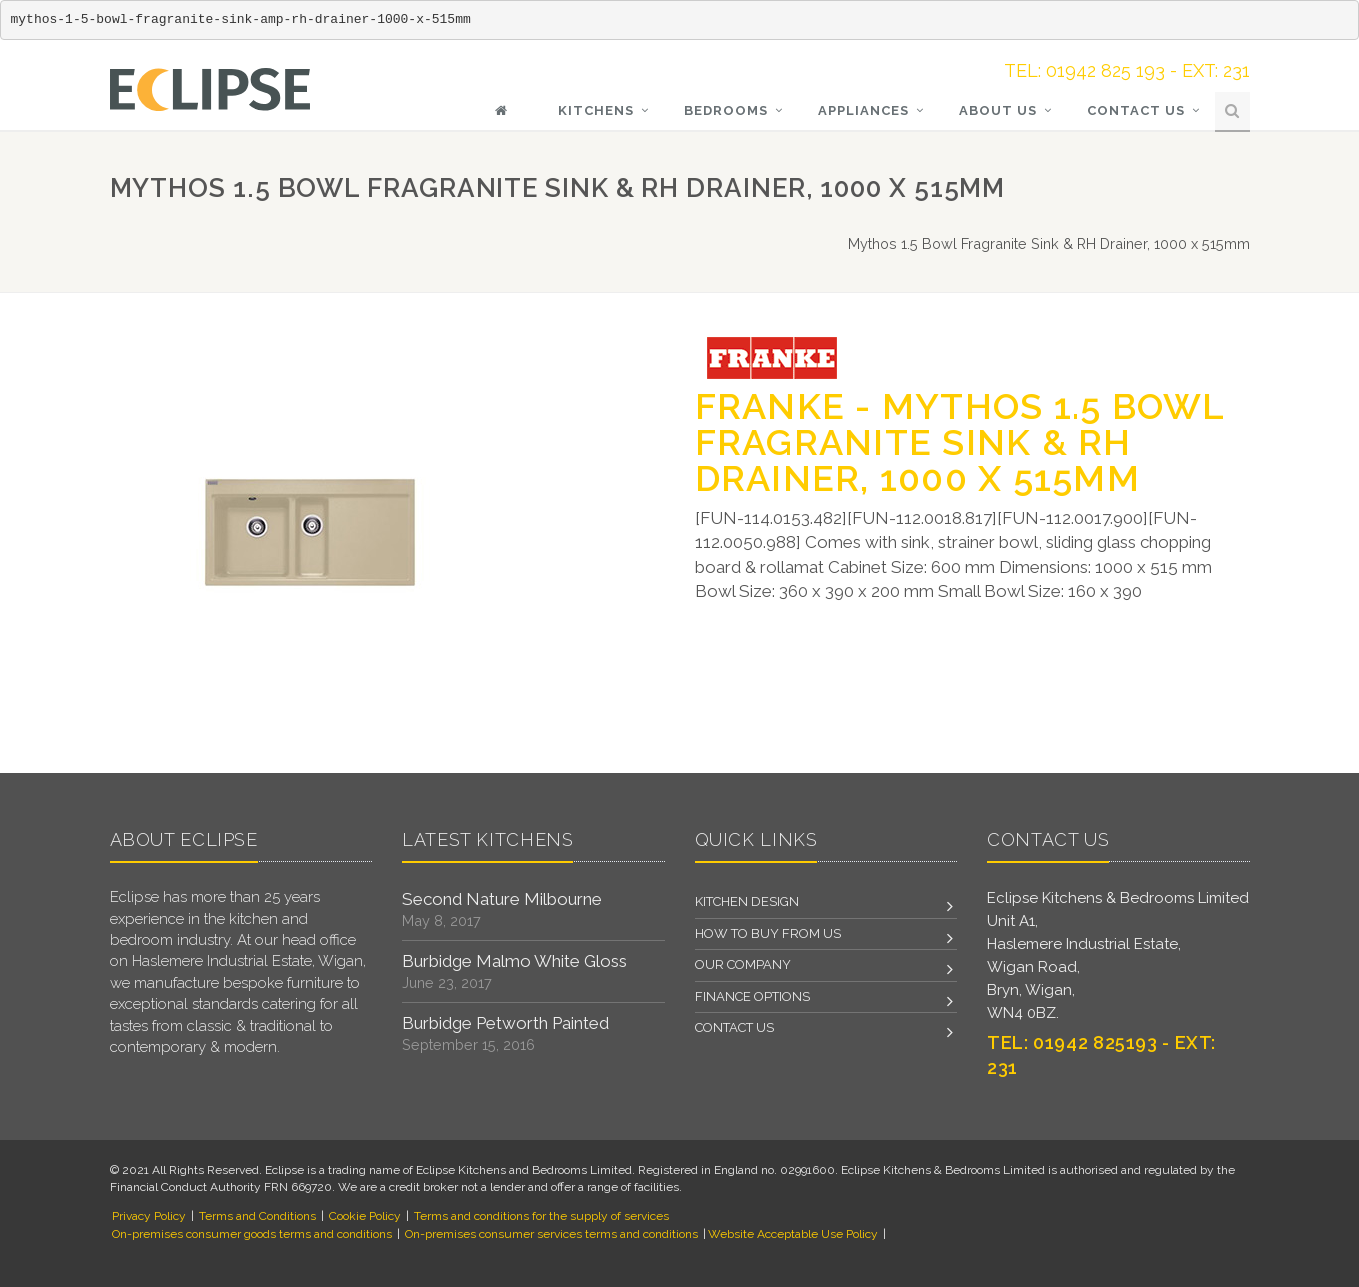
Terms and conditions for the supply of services (541, 1216)
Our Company (743, 964)
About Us (998, 110)
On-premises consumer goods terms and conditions (252, 1234)
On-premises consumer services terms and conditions (551, 1234)
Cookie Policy (365, 1216)
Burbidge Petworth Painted (505, 1023)
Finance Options (752, 996)
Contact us (734, 1027)
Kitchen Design (747, 901)
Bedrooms (726, 110)
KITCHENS (596, 110)
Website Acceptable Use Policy (793, 1234)
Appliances (863, 110)
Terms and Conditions (257, 1216)
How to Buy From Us (768, 933)
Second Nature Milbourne (502, 899)
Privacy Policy (149, 1216)
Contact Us (1136, 110)
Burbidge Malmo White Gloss (514, 961)
